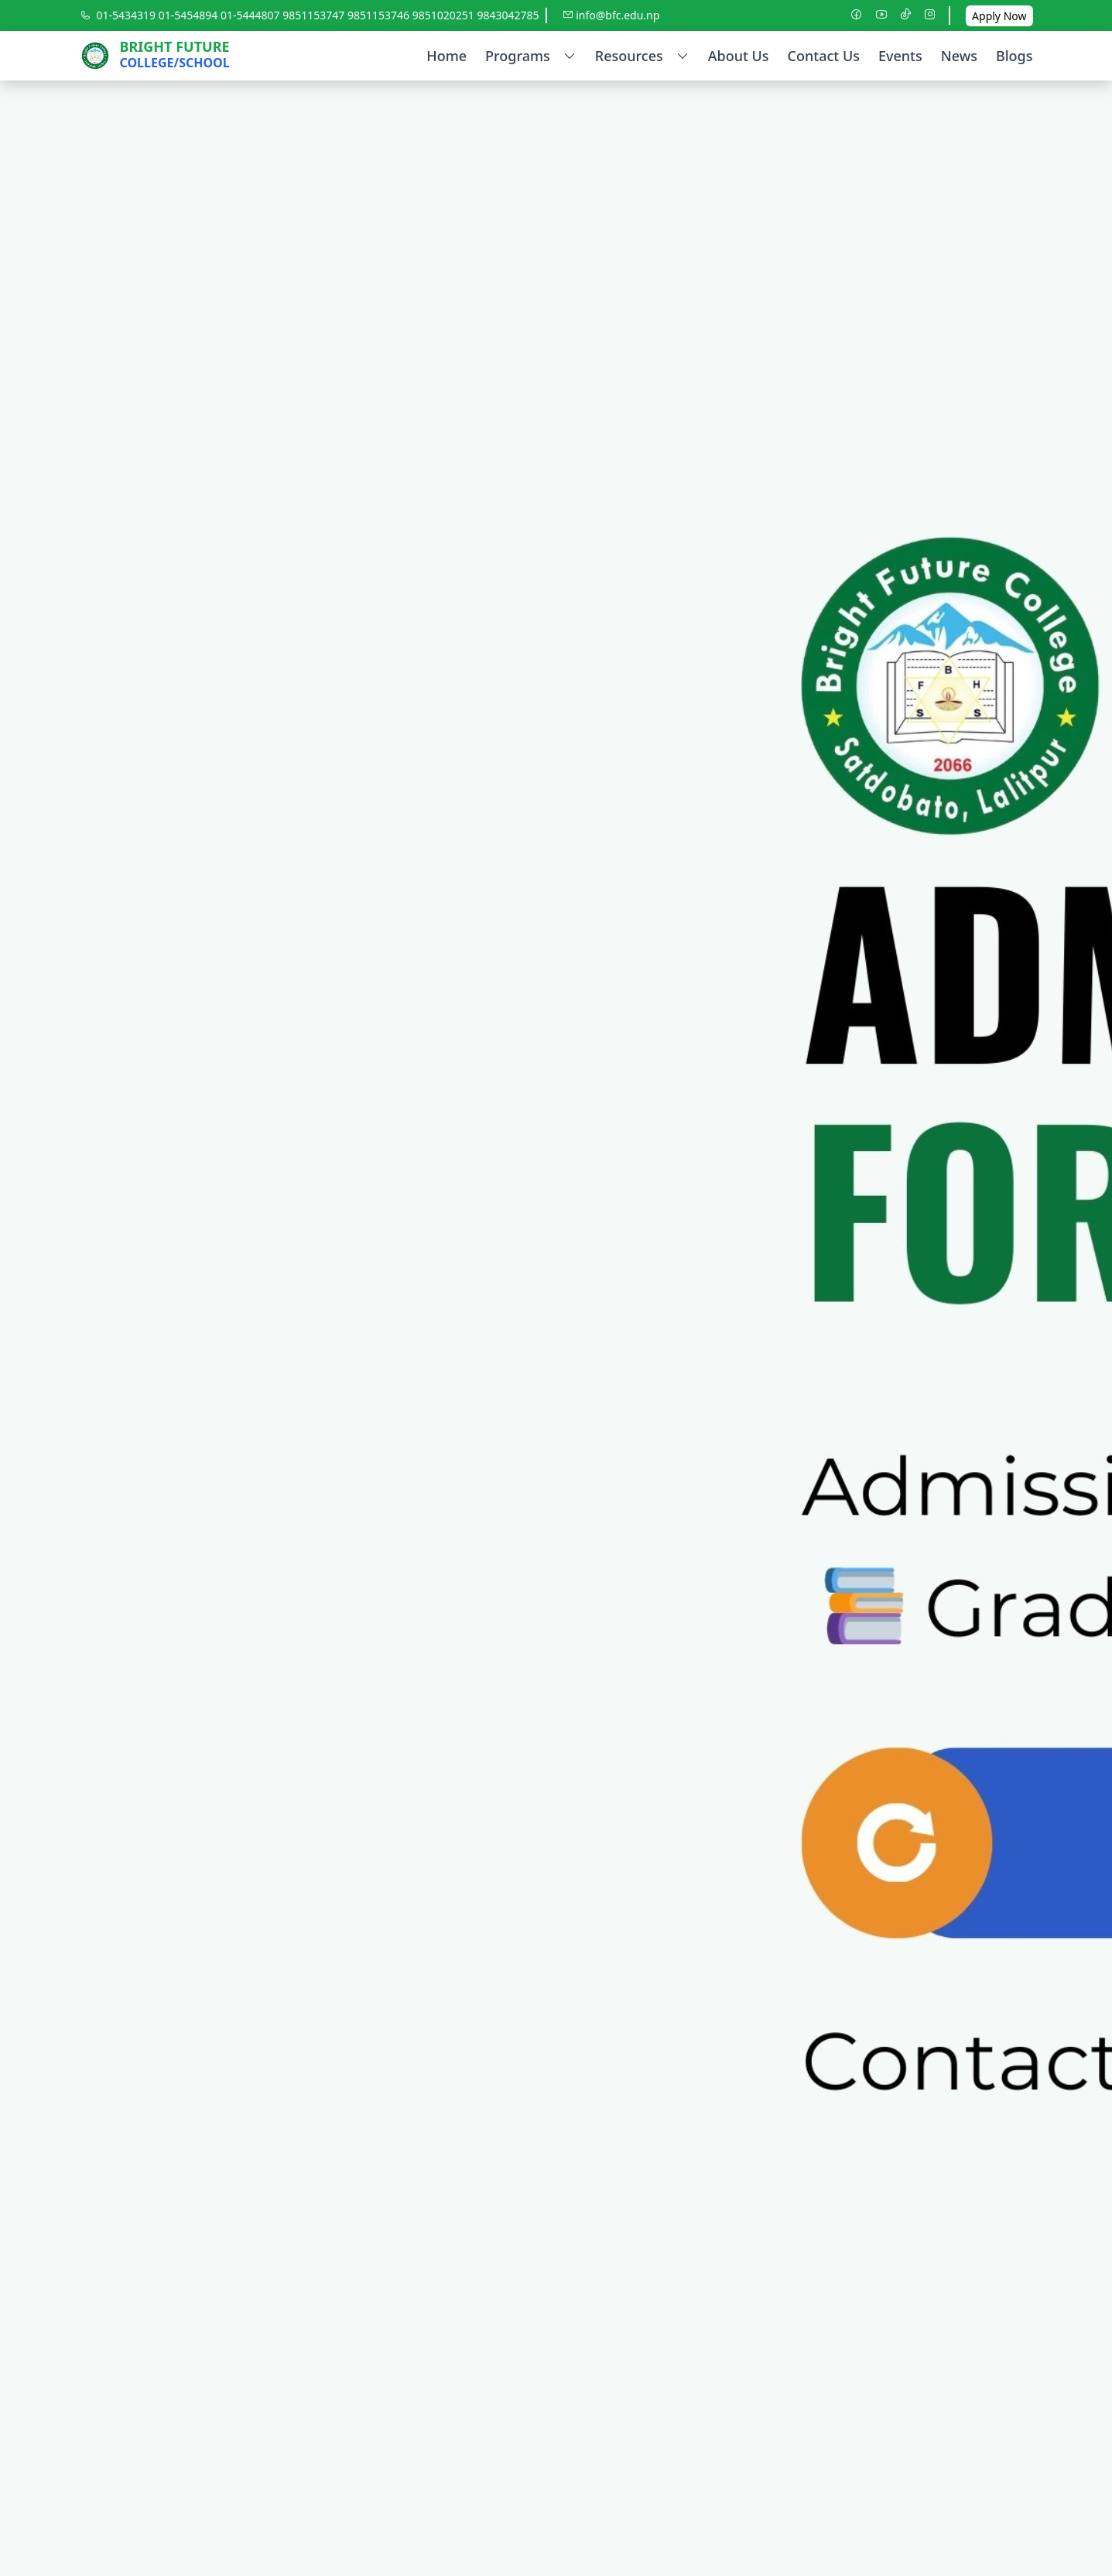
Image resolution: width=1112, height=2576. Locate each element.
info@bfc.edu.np (611, 15)
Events (900, 55)
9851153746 (379, 15)
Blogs (1014, 55)
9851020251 (444, 15)
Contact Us (824, 55)
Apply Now (999, 16)
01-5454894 (190, 15)
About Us (738, 55)
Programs (531, 55)
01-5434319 (128, 15)
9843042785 (508, 15)
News (959, 55)
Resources (642, 55)
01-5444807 (251, 15)
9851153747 (314, 15)
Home (446, 55)
